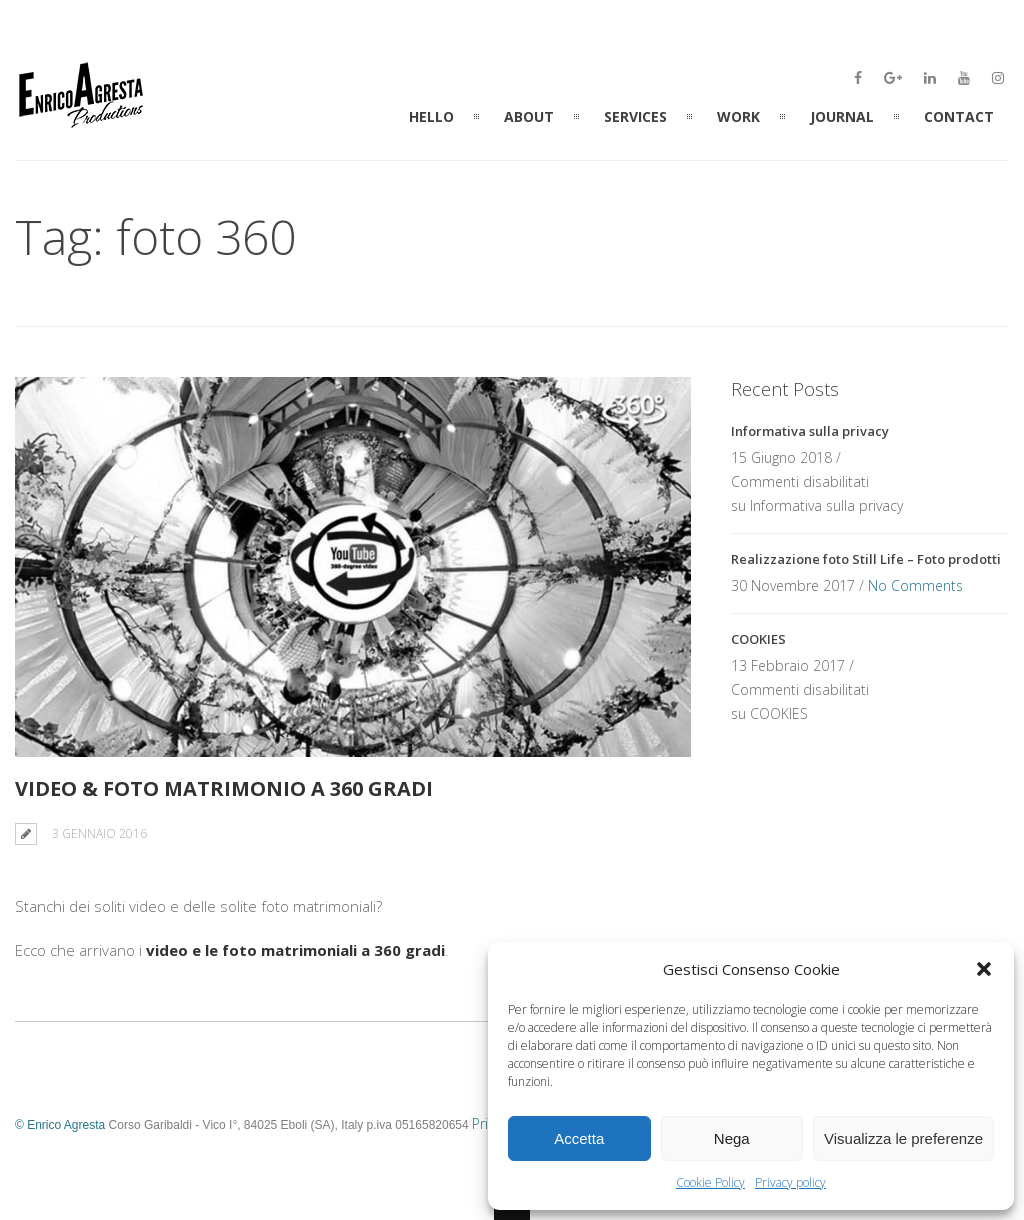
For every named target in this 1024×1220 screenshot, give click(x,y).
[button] (984, 969)
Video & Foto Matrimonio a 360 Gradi (224, 788)
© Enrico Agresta (60, 1125)
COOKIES (758, 639)
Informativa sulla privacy (810, 431)
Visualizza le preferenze (903, 1138)
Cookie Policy (710, 1182)
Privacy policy (790, 1182)
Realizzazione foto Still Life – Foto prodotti (866, 559)
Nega (732, 1138)
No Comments (915, 585)
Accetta (579, 1138)
